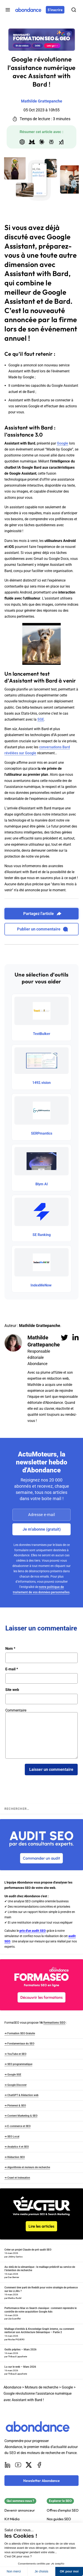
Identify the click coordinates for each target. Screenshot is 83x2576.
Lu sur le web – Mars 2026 (20, 2366)
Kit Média (11, 2519)
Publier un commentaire (42, 929)
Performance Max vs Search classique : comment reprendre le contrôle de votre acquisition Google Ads (40, 2310)
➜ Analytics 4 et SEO (16, 2146)
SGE (40, 719)
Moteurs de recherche (41, 2387)
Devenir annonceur (19, 2510)
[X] (29, 2465)
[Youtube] (18, 2465)
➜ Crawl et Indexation (17, 2177)
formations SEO (54, 2022)
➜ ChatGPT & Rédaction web (21, 2095)
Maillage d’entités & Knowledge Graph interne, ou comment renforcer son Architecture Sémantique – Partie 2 (39, 2330)
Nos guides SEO (59, 2519)
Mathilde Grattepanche (43, 1341)
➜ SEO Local (11, 2136)
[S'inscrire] (55, 10)
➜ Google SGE (12, 2074)
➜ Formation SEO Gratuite (19, 2033)
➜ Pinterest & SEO (15, 2105)
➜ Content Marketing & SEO (20, 2115)
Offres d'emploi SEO (63, 2510)
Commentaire (15, 1710)
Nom (10, 1648)
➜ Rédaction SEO (14, 2157)
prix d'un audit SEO (32, 1930)
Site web (12, 1690)
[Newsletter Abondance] (41, 2480)
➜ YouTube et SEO (15, 2054)
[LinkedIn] (7, 2465)
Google (62, 443)
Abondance (12, 2387)
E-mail (11, 1669)
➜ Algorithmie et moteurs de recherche (27, 2167)
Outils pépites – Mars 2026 (20, 2349)
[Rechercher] (74, 9)
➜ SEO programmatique (18, 2064)
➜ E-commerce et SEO (17, 2126)
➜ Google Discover (15, 2085)
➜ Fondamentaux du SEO (19, 2043)
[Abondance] (28, 9)
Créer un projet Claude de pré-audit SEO (27, 2249)
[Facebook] (39, 2465)
